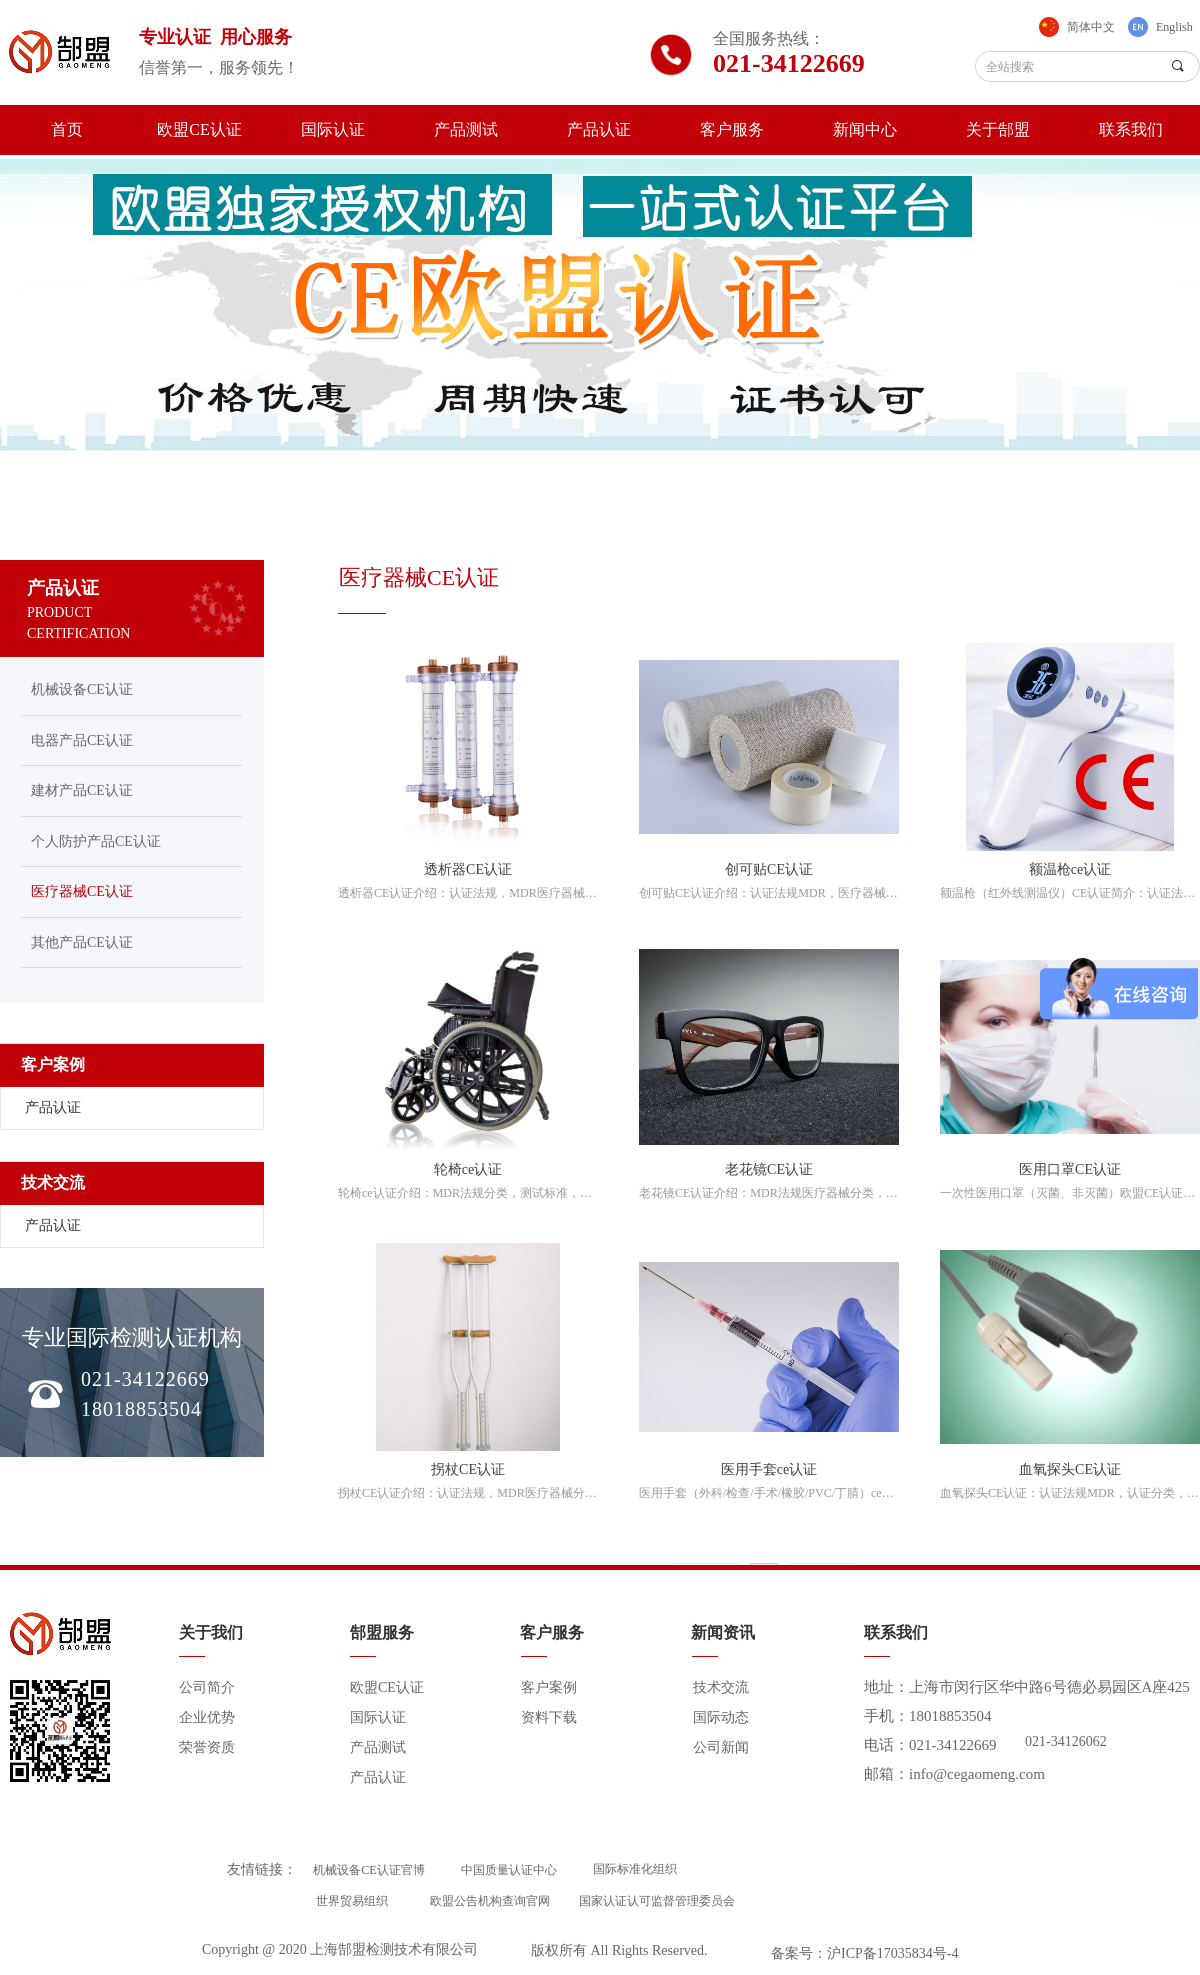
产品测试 (466, 129)
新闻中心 (865, 129)
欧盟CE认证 (199, 129)
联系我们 (1131, 129)
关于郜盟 (998, 129)
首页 (67, 129)
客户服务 (732, 129)
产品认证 (599, 129)
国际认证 (333, 129)
